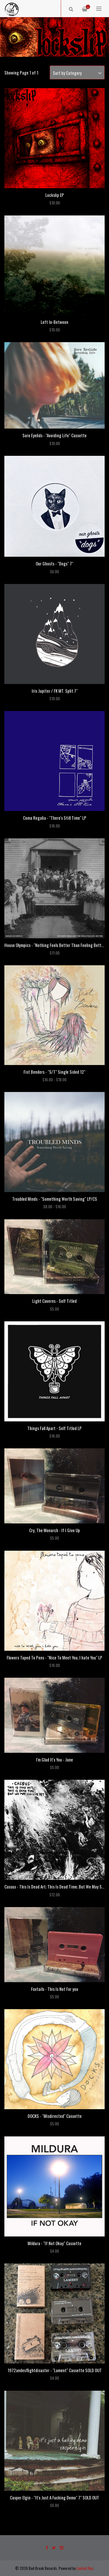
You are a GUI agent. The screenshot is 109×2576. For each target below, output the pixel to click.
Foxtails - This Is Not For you (54, 1989)
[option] (54, 37)
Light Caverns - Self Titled (54, 1301)
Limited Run (84, 2568)
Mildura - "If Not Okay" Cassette (54, 2243)
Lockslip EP (54, 195)
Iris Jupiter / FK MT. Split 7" (55, 690)
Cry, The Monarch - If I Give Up (54, 1530)
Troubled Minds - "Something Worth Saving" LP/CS (54, 1199)
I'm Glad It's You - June (54, 1759)
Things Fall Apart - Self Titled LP (54, 1428)
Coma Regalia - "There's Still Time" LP (54, 817)
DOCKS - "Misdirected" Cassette (55, 2116)
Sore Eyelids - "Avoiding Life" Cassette (54, 435)
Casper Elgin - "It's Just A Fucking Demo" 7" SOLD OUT (54, 2497)
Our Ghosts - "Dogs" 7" (54, 563)
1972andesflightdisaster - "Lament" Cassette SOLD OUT (55, 2370)
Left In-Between (54, 322)
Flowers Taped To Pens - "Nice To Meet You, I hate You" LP (54, 1657)
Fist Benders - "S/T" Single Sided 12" (54, 1072)
